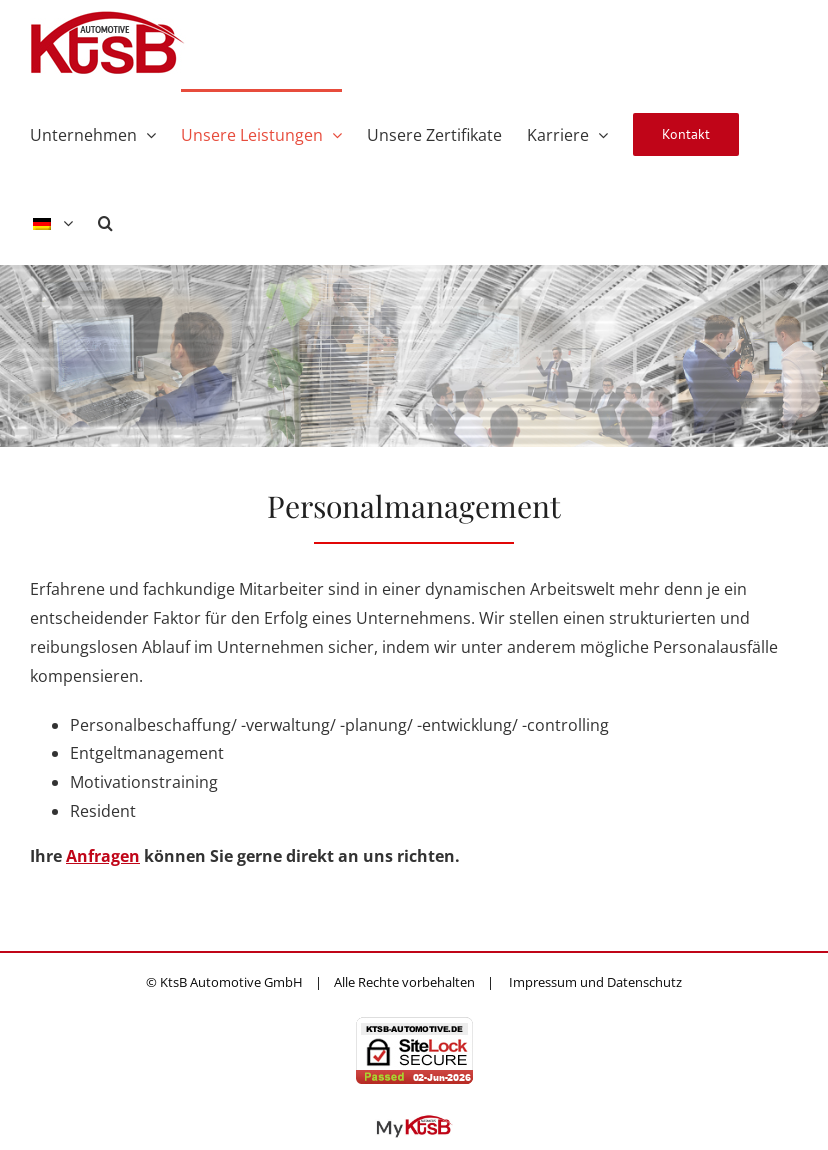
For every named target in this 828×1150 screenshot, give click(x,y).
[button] (105, 221)
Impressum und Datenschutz (595, 982)
